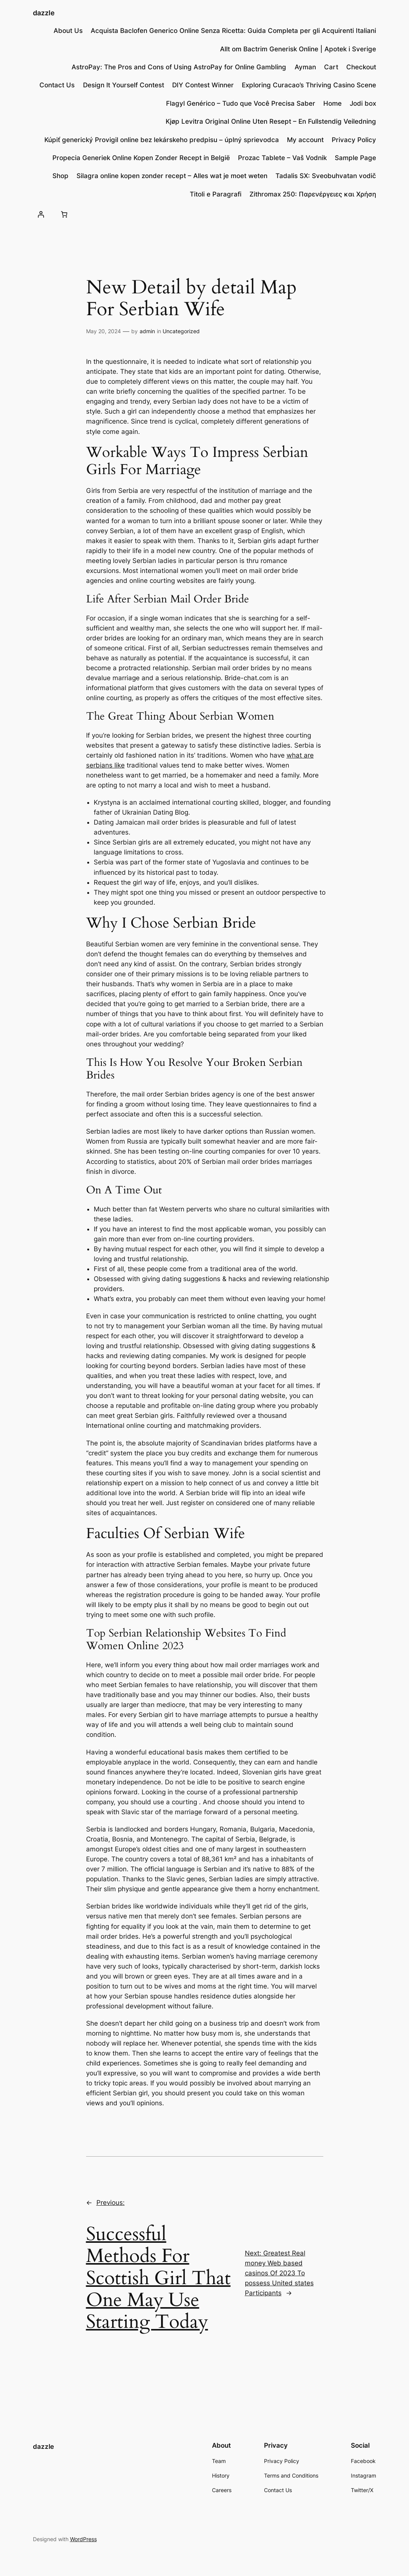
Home (332, 103)
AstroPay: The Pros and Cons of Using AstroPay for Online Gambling (179, 67)
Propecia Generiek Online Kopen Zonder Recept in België (141, 158)
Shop (60, 176)
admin (147, 331)
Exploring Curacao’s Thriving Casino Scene (309, 85)
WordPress (83, 2539)
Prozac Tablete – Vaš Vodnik (282, 158)
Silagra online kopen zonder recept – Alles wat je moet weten (172, 176)
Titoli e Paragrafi (215, 194)
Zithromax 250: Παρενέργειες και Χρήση (312, 194)
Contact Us (57, 85)
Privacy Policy (354, 140)
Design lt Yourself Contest (123, 85)
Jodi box (363, 103)
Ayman (305, 67)
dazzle (44, 13)
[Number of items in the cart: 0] (64, 214)
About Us (68, 30)
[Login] (41, 214)
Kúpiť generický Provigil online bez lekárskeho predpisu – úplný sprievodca (161, 140)
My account (305, 140)
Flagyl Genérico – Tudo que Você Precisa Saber (240, 103)
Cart (331, 67)
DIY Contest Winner (203, 85)
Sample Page (355, 158)
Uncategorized (181, 331)
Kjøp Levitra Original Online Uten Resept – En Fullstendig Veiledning (271, 121)
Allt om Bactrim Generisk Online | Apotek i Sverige (298, 49)
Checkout (361, 67)
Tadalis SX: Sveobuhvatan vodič (325, 176)
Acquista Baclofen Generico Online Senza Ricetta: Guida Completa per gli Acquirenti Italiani (233, 30)
